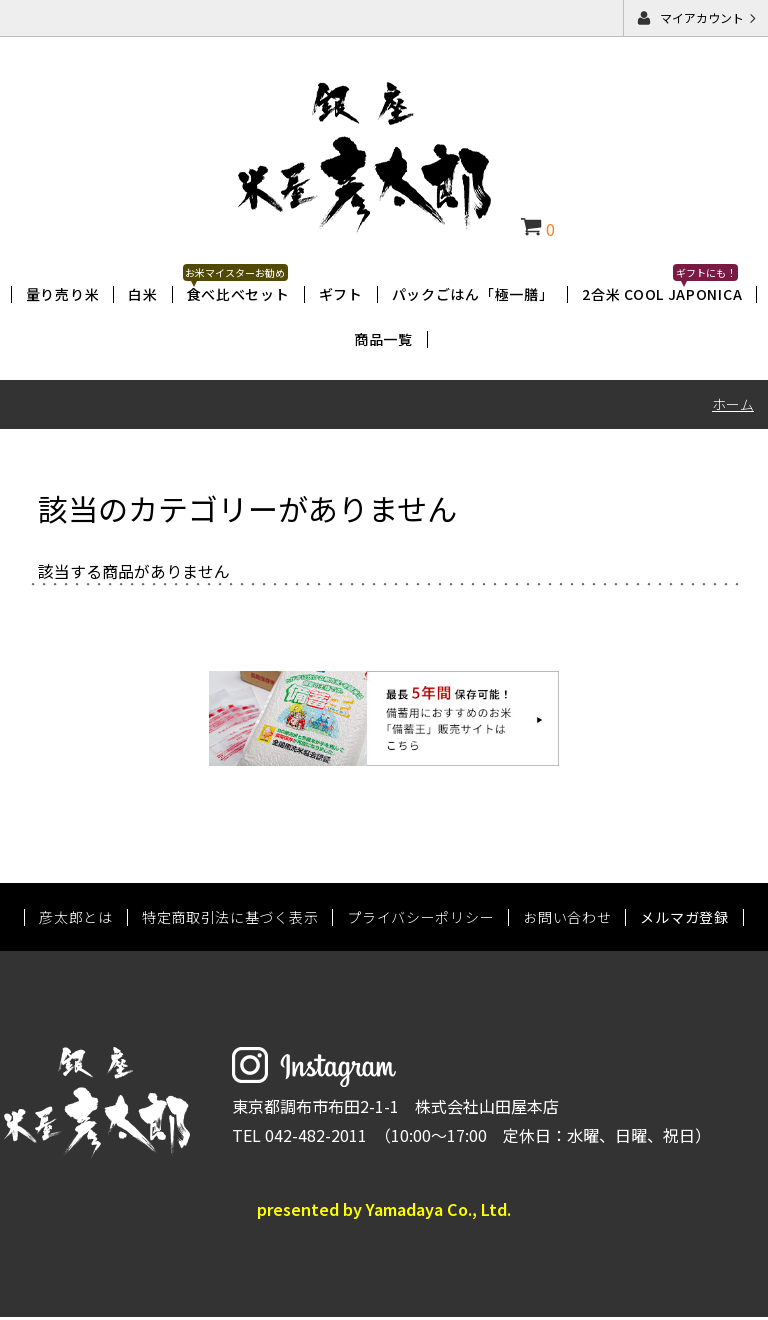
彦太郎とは (76, 919)
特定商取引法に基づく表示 (230, 919)
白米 (142, 294)
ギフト (341, 294)
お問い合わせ (567, 919)
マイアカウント (702, 17)
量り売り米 (63, 294)
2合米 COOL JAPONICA (662, 294)
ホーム (733, 404)
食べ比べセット (238, 294)
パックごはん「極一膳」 (473, 294)
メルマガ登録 (684, 919)
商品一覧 (383, 339)
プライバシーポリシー (420, 919)
